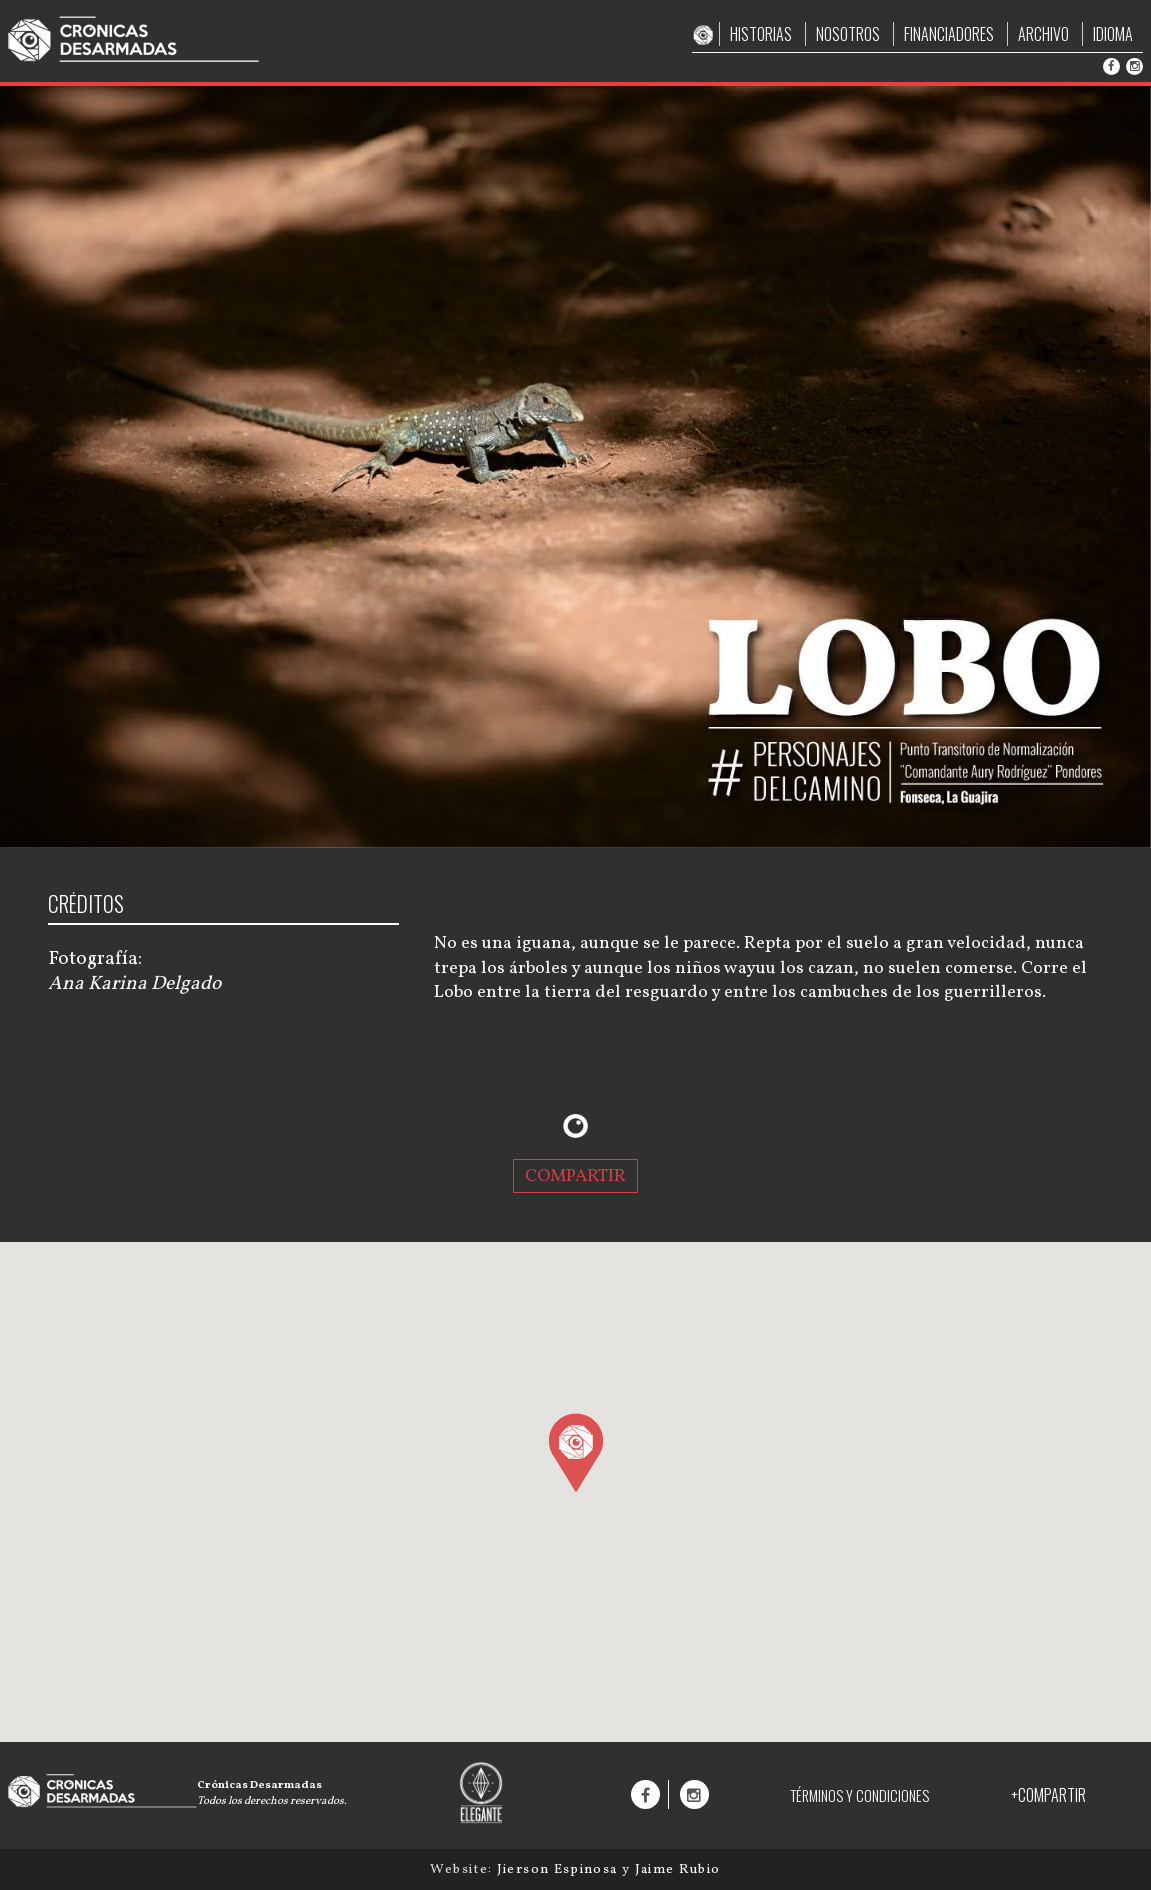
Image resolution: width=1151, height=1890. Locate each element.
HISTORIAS (761, 34)
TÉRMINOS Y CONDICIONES (859, 1795)
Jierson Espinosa (559, 1869)
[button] (575, 1452)
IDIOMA (1113, 34)
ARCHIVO (1043, 34)
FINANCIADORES (949, 34)
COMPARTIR (575, 1175)
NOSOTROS (848, 34)
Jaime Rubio (678, 1869)
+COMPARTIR (1048, 1795)
